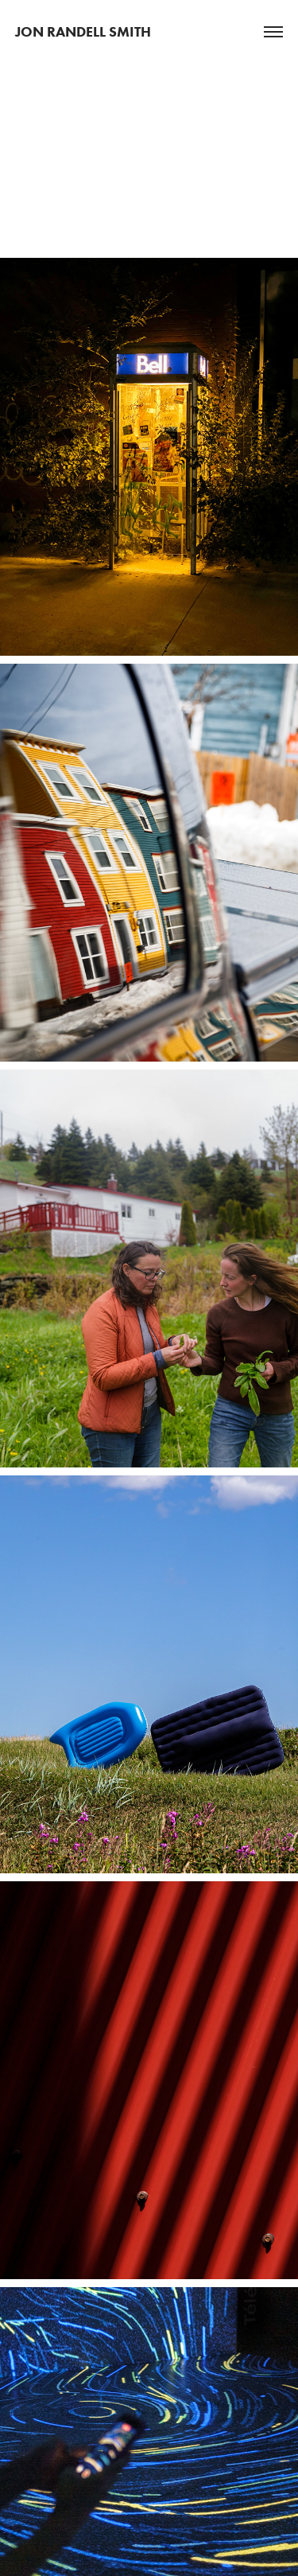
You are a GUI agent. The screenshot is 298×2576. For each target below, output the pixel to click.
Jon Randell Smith (83, 32)
